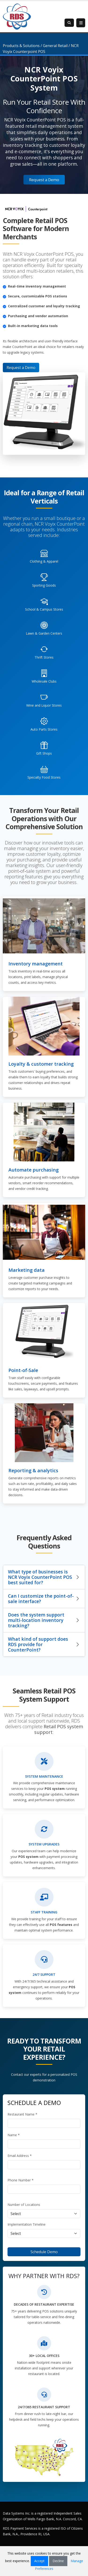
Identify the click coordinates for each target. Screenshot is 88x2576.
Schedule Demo (44, 2251)
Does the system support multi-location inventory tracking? (36, 1620)
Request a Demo (44, 179)
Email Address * (20, 2155)
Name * (14, 2135)
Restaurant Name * (22, 2114)
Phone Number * (21, 2180)
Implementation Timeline (27, 2224)
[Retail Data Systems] (17, 16)
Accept (39, 2561)
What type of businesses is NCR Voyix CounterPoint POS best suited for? (40, 1577)
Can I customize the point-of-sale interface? (41, 1598)
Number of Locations (24, 2204)
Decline (58, 2561)
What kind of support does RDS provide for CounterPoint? (38, 1644)
